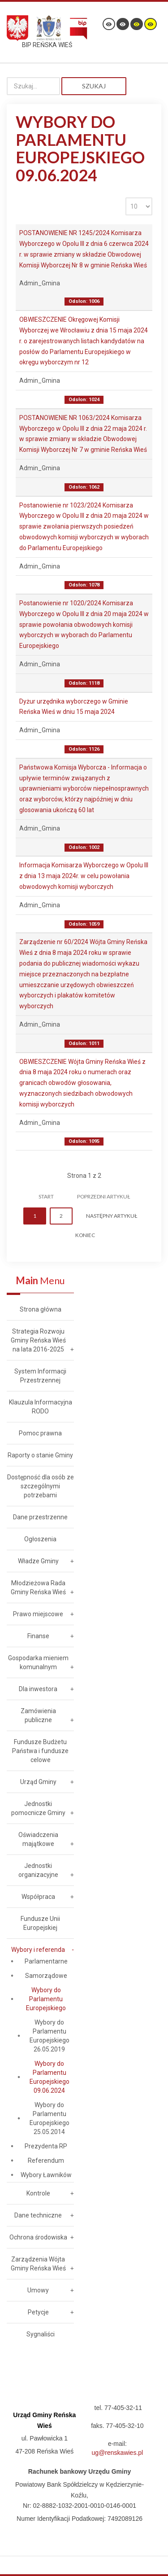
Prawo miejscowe (38, 1614)
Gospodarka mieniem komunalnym (38, 1662)
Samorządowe (46, 1975)
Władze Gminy (38, 1561)
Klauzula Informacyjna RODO (40, 1407)
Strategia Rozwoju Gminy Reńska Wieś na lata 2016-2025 (38, 1340)
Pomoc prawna (40, 1433)
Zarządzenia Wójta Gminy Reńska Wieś (38, 2264)
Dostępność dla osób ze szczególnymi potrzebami (40, 1486)
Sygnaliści (40, 2334)
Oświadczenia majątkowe (38, 1839)
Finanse (38, 1636)
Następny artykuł (111, 1215)
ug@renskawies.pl (117, 2452)
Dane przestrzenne (40, 1517)
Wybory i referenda (38, 1949)
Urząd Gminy (38, 1781)
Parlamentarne (46, 1961)
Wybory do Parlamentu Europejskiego (46, 1999)
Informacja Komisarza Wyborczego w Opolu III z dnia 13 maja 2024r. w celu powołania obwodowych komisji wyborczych (83, 876)
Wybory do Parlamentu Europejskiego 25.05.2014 (49, 2118)
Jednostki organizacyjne (38, 1870)
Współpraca (38, 1896)
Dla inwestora (38, 1689)
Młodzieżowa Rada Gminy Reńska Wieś (38, 1587)
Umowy (38, 2290)
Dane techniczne (38, 2215)
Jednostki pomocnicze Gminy (38, 1808)
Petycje (38, 2312)
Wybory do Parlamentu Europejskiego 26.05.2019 (49, 2036)
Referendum (46, 2160)
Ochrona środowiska (38, 2237)
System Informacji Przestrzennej (40, 1376)
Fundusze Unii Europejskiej (40, 1923)
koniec (85, 1235)
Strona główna (40, 1309)
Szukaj (94, 86)
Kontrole (38, 2193)
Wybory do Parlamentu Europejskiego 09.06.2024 (49, 2077)
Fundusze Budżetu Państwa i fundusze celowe (40, 1750)
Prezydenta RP (46, 2146)
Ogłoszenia (40, 1539)
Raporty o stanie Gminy (40, 1455)
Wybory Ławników (46, 2174)
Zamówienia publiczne (38, 1715)
